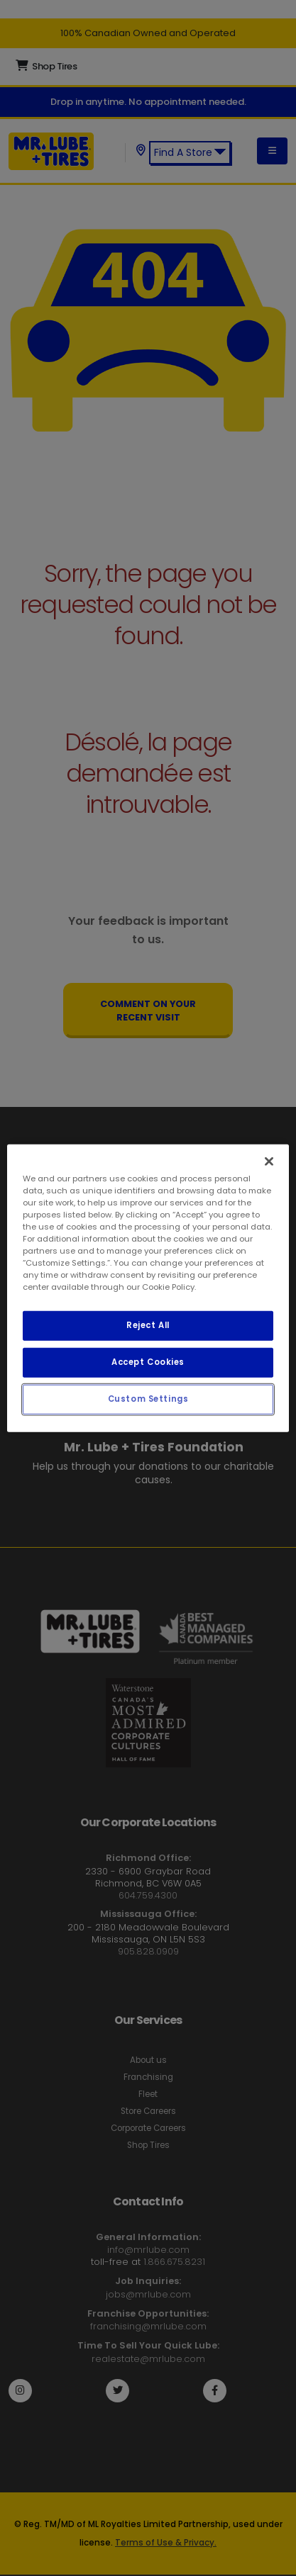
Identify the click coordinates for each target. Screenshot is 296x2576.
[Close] (269, 1160)
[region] (147, 1288)
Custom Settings (148, 1399)
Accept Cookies (148, 1362)
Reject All (148, 1325)
